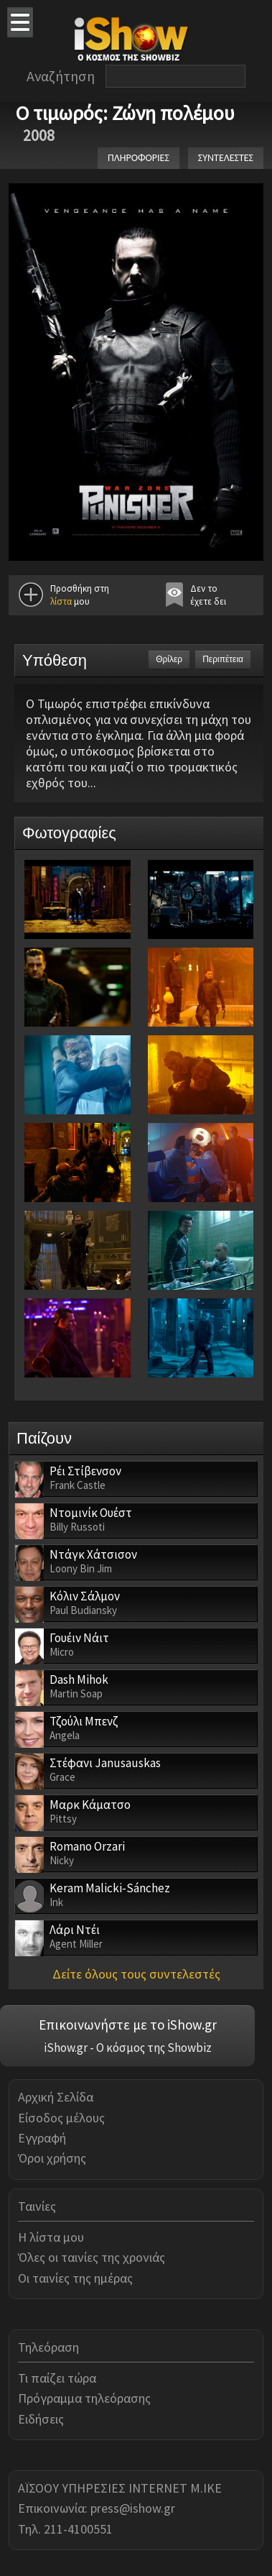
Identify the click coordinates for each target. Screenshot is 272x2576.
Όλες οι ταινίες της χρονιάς (91, 2257)
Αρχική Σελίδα (55, 2097)
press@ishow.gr (132, 2508)
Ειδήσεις (41, 2419)
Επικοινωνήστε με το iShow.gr (128, 2024)
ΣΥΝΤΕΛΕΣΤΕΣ (225, 158)
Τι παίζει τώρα (57, 2378)
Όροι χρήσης (52, 2158)
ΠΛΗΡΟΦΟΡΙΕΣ (138, 158)
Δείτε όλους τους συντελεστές (136, 1974)
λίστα (61, 601)
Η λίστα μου (51, 2237)
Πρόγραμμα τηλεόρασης (84, 2398)
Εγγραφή (42, 2138)
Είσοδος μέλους (61, 2117)
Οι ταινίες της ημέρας (75, 2278)
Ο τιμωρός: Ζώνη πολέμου (125, 113)
